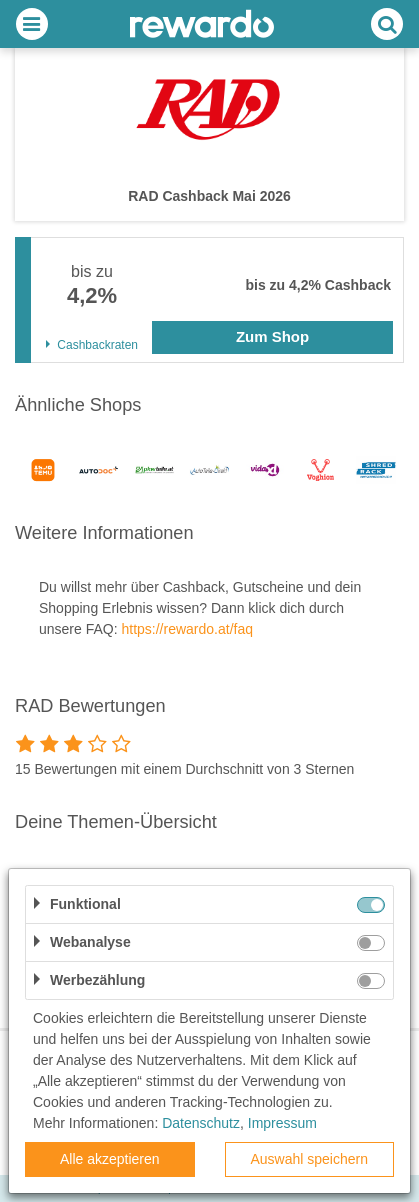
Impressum (282, 1123)
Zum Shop (272, 336)
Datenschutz (201, 1123)
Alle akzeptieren (110, 1159)
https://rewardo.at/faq (187, 629)
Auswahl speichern (309, 1159)
